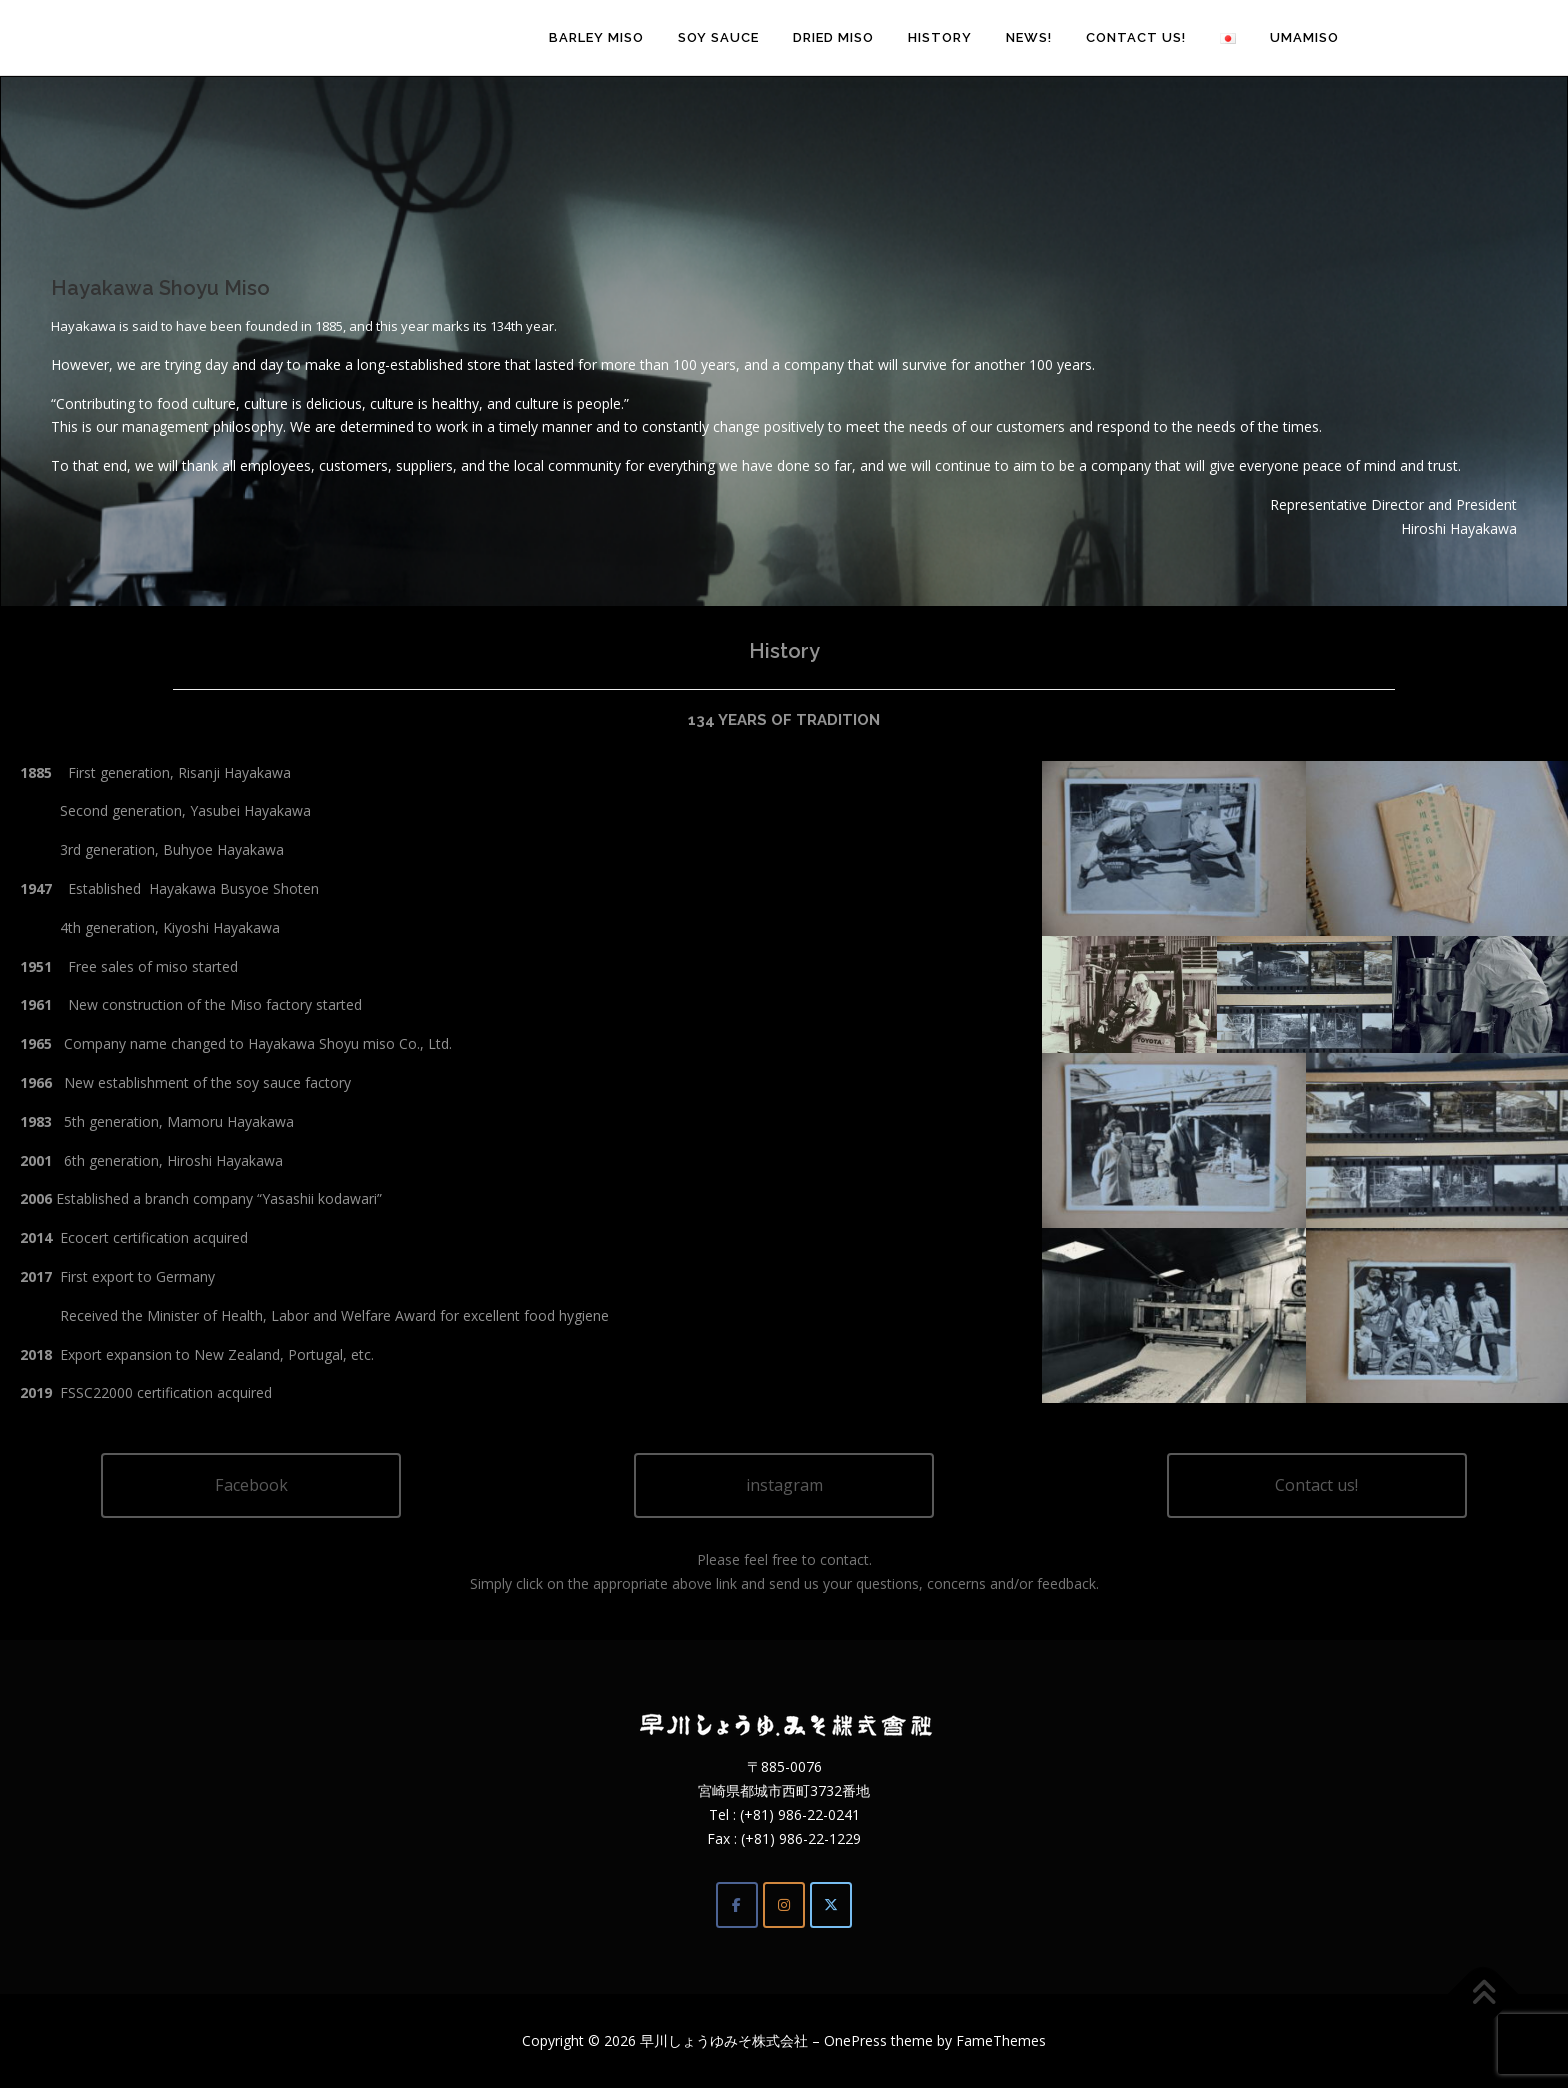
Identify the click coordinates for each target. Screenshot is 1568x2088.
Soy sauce (718, 37)
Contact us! (1136, 37)
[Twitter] (831, 1905)
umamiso (1304, 37)
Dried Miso (833, 37)
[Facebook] (737, 1905)
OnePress (855, 2040)
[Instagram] (784, 1905)
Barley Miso (596, 37)
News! (1029, 37)
